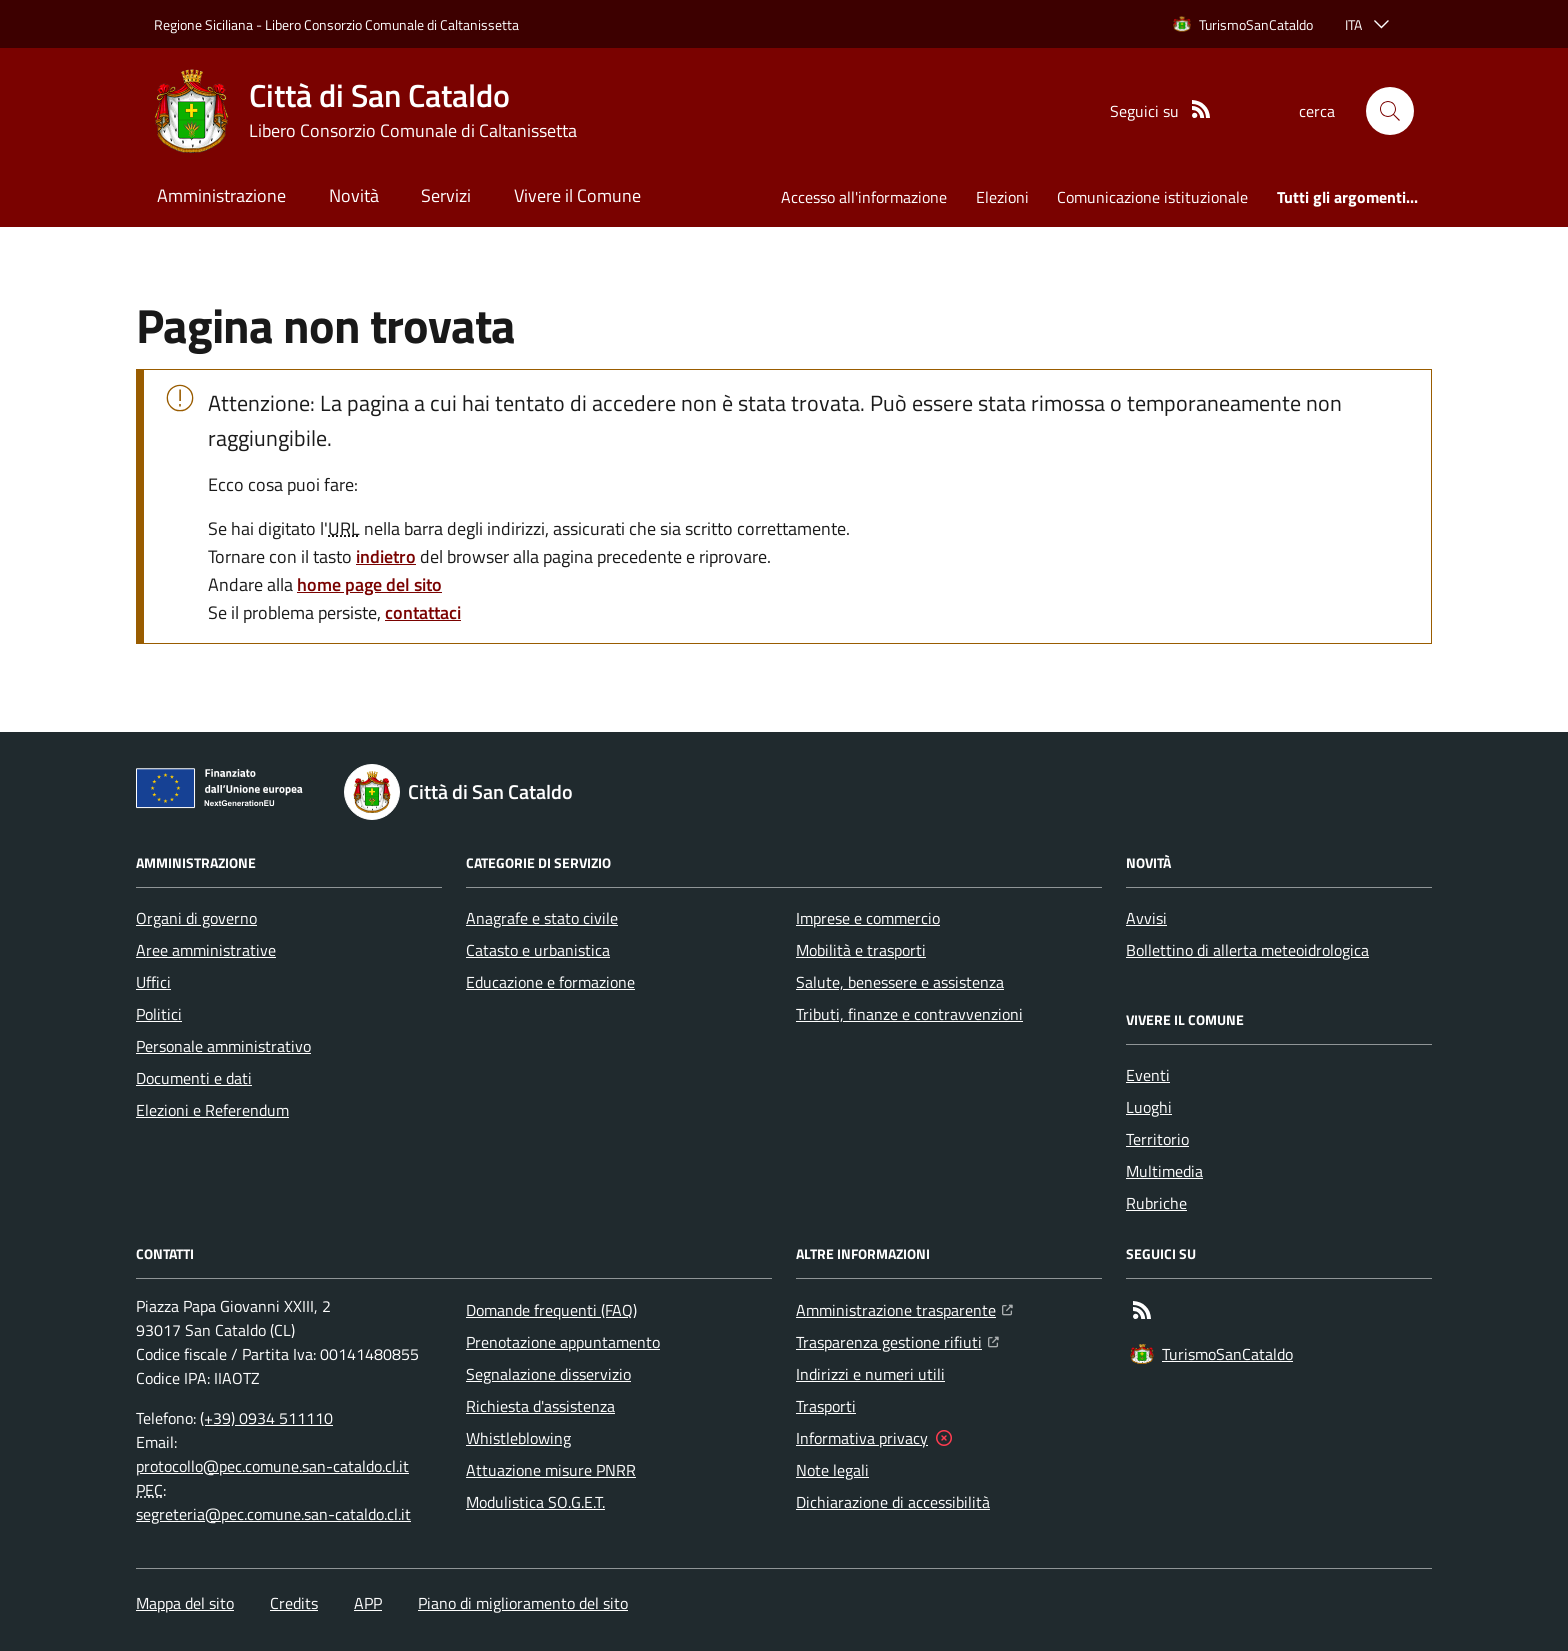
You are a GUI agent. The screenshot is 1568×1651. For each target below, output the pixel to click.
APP (368, 1603)
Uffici (153, 982)
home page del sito (369, 584)
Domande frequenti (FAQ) (551, 1310)
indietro (386, 556)
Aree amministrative (206, 950)
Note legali (832, 1470)
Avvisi (1146, 918)
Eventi (1148, 1075)
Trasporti (826, 1406)
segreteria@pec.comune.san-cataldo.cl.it (273, 1514)
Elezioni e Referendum (212, 1110)
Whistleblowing (518, 1438)
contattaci (423, 612)
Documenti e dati (194, 1078)
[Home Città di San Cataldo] (365, 111)
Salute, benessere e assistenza (900, 982)
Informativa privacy (862, 1438)
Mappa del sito (185, 1603)
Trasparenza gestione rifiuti (897, 1340)
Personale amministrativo (223, 1046)
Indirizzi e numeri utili (870, 1374)
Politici (159, 1014)
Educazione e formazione (550, 982)
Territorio (1157, 1139)
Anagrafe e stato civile (542, 918)
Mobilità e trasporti (861, 950)
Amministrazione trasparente (904, 1308)
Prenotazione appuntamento (563, 1342)
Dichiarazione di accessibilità (893, 1502)
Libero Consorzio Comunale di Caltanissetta (392, 24)
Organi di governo (196, 918)
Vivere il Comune (577, 195)
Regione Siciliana (203, 24)
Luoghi (1149, 1107)
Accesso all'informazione (864, 197)
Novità (354, 195)
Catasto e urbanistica (538, 950)
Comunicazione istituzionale (1152, 197)
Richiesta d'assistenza (540, 1406)
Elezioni (1002, 197)
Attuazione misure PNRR (551, 1470)
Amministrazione (221, 195)
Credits (294, 1603)
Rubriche (1156, 1203)
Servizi (446, 195)
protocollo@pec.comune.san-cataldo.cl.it (272, 1466)
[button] (1390, 111)
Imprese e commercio (868, 918)
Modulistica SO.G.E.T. (535, 1502)
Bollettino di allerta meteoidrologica (1247, 950)
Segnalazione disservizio (548, 1374)
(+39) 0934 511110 (266, 1418)
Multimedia (1164, 1171)
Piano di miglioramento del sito (523, 1603)
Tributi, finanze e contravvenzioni (909, 1014)
